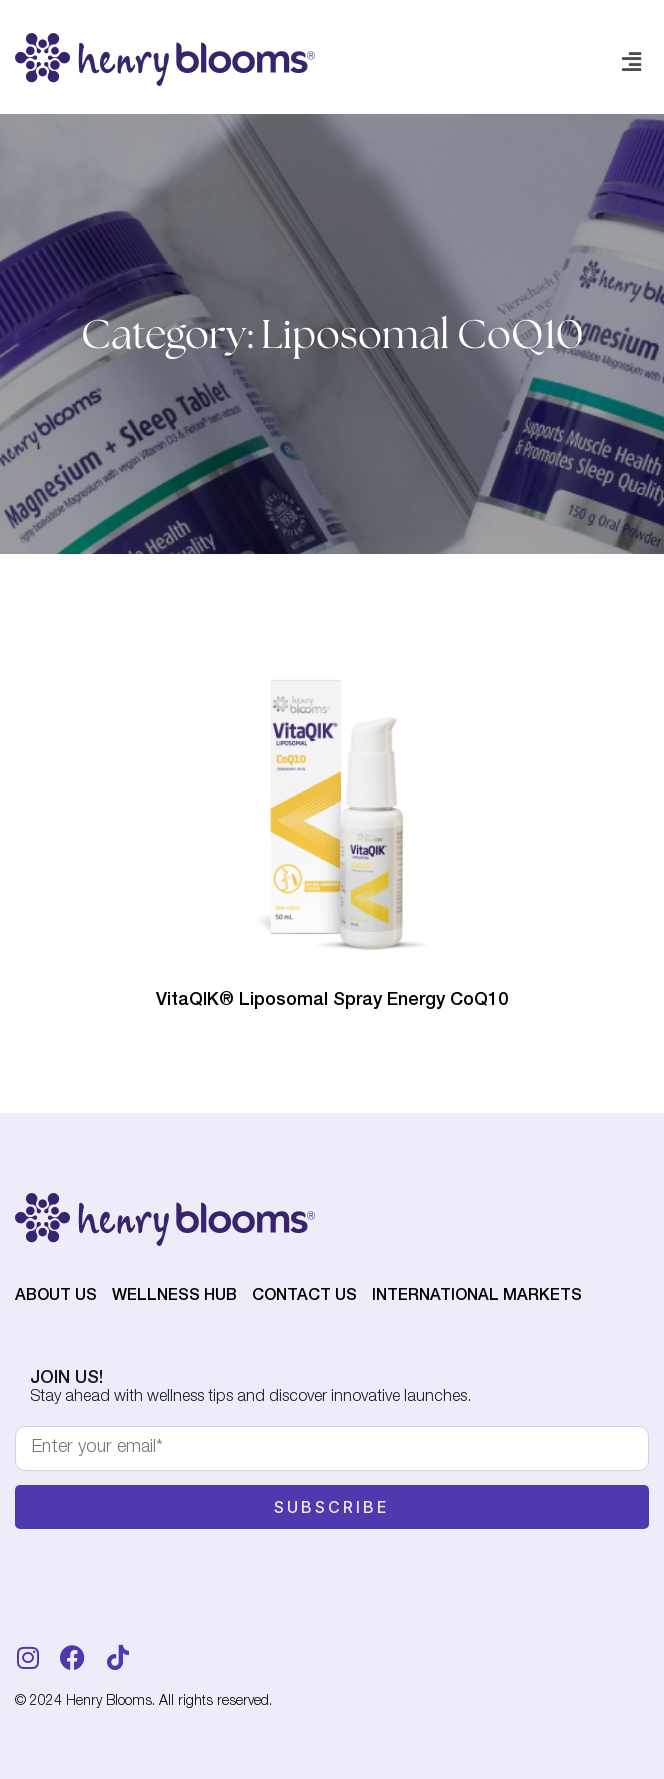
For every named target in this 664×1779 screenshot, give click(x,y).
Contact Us (304, 1297)
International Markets (477, 1297)
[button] (632, 63)
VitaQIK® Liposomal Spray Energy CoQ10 (332, 1001)
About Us (56, 1297)
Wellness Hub (174, 1297)
